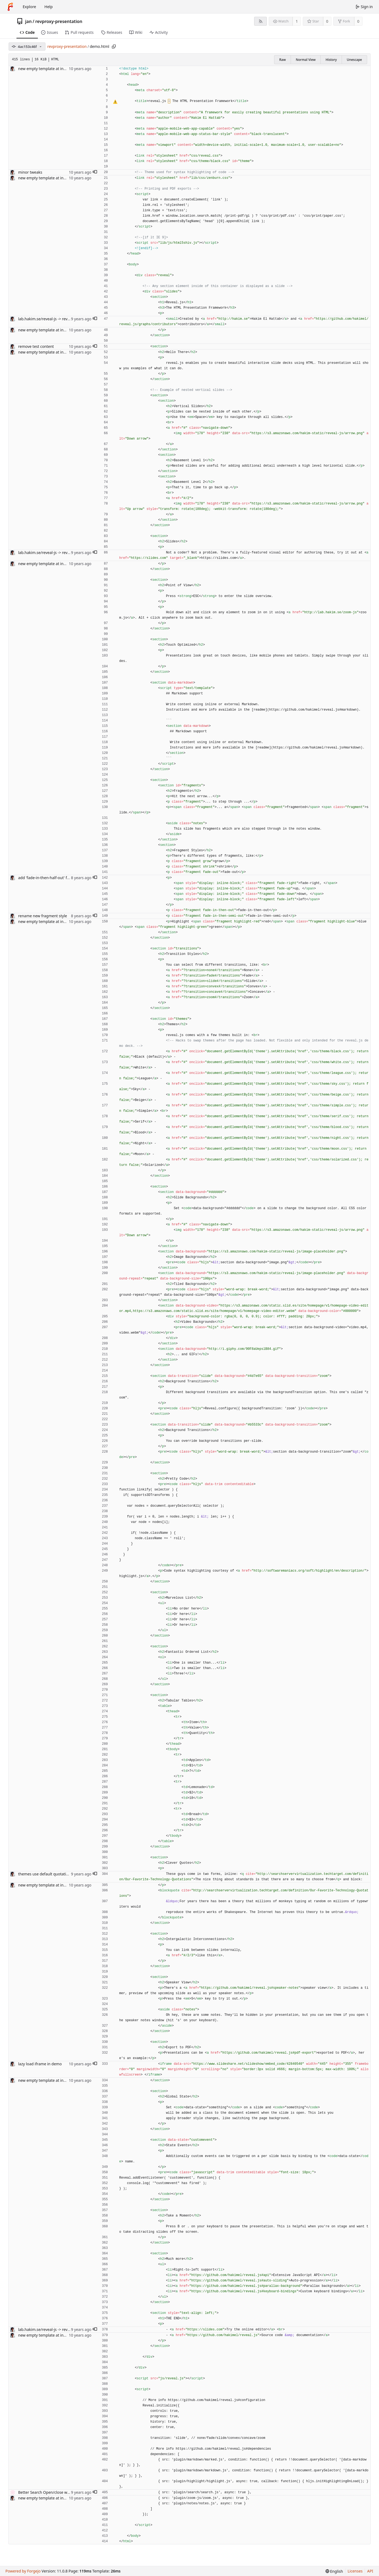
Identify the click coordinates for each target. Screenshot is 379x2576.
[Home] (10, 7)
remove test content (36, 346)
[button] (95, 172)
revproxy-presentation (58, 21)
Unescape (354, 59)
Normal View (305, 59)
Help (48, 6)
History (331, 59)
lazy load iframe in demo (40, 2063)
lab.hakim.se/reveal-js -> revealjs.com (51, 318)
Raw (282, 59)
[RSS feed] (260, 21)
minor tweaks (30, 172)
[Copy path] (114, 46)
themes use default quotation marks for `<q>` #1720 (64, 1873)
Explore (29, 6)
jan (28, 21)
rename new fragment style (42, 915)
